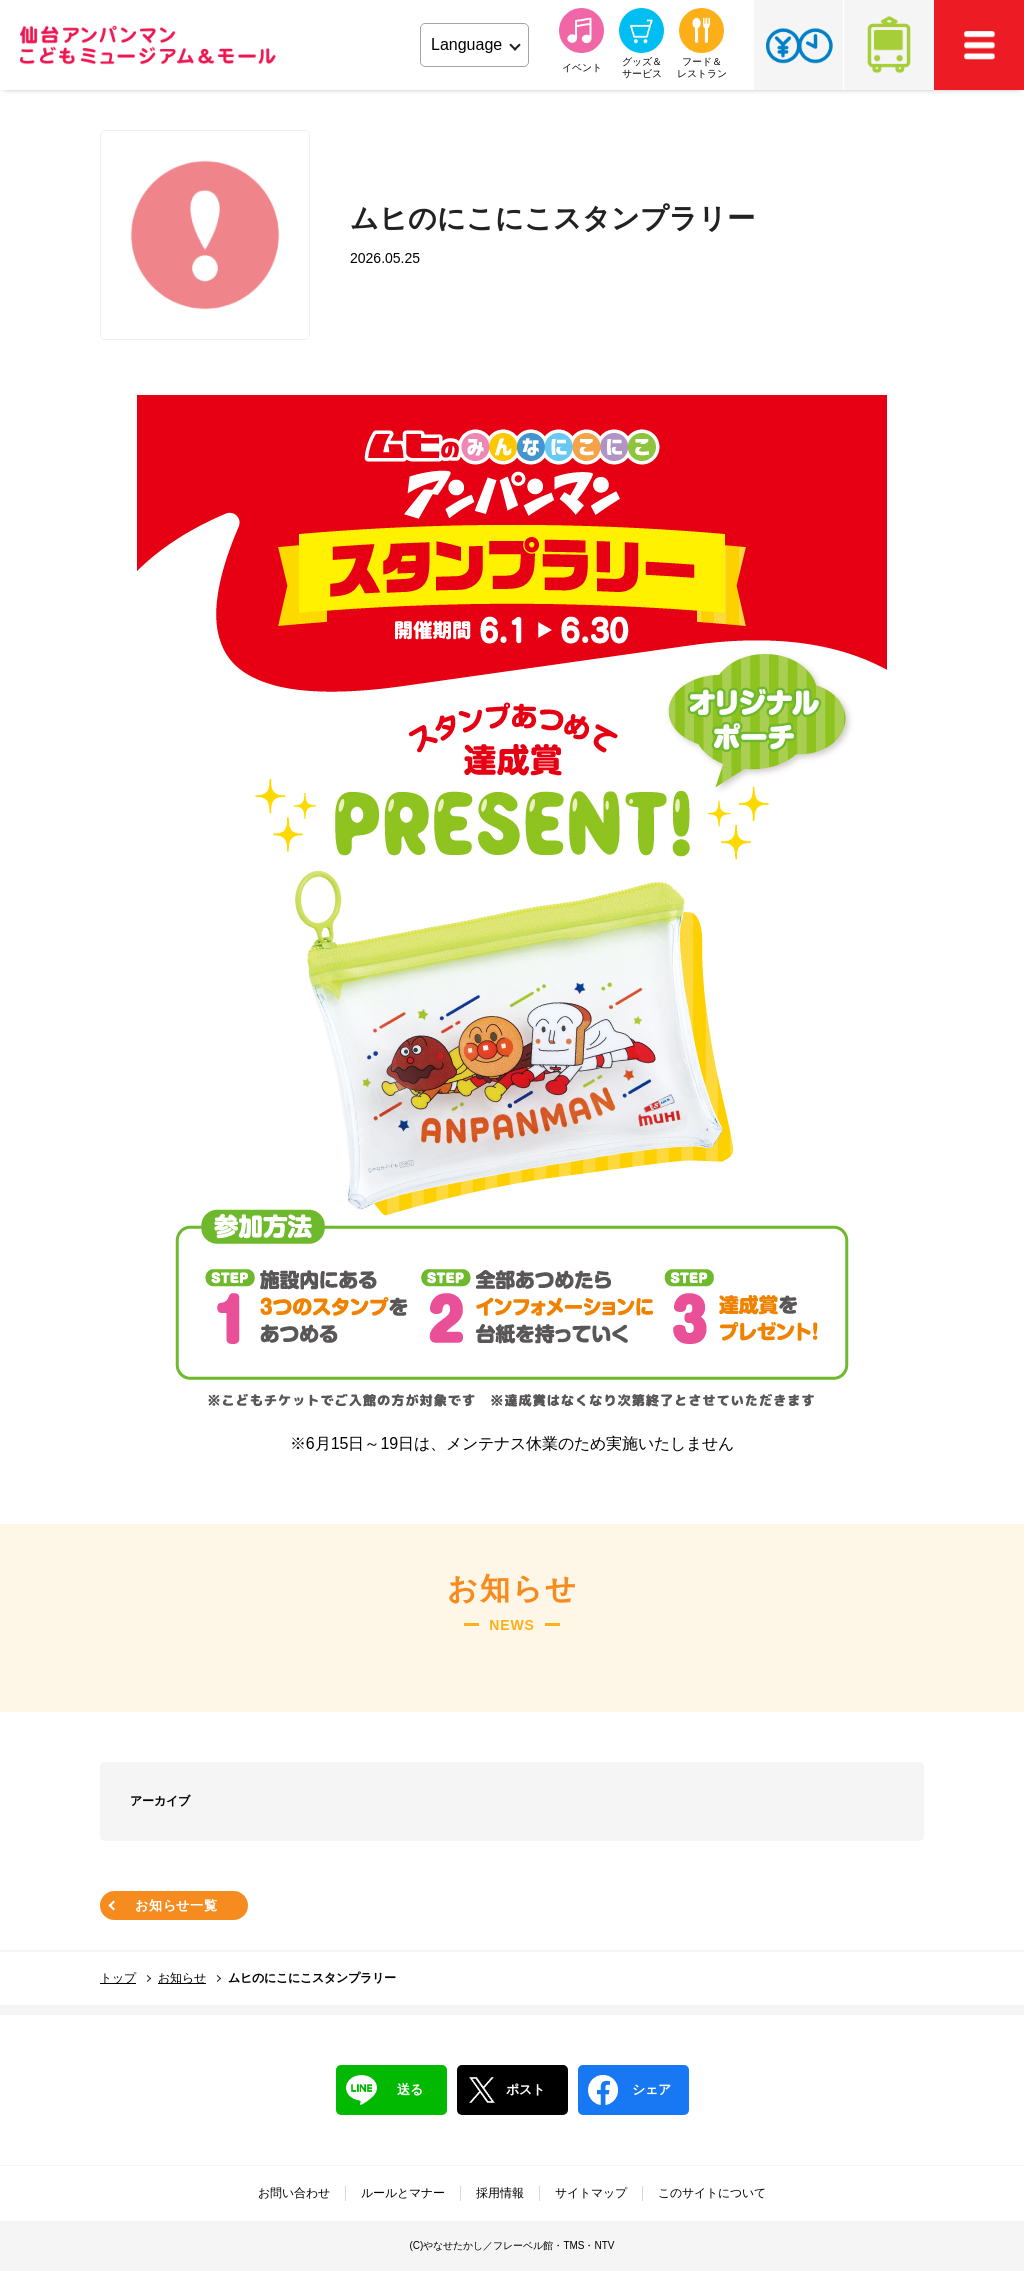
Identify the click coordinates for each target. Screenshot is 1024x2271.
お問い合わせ (294, 2193)
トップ (118, 1978)
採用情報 (500, 2193)
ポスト (506, 2090)
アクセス (889, 45)
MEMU (979, 45)
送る (384, 2090)
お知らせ (182, 1978)
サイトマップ (591, 2193)
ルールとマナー (403, 2193)
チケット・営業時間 (798, 45)
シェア (629, 2090)
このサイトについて (712, 2193)
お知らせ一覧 (176, 1905)
